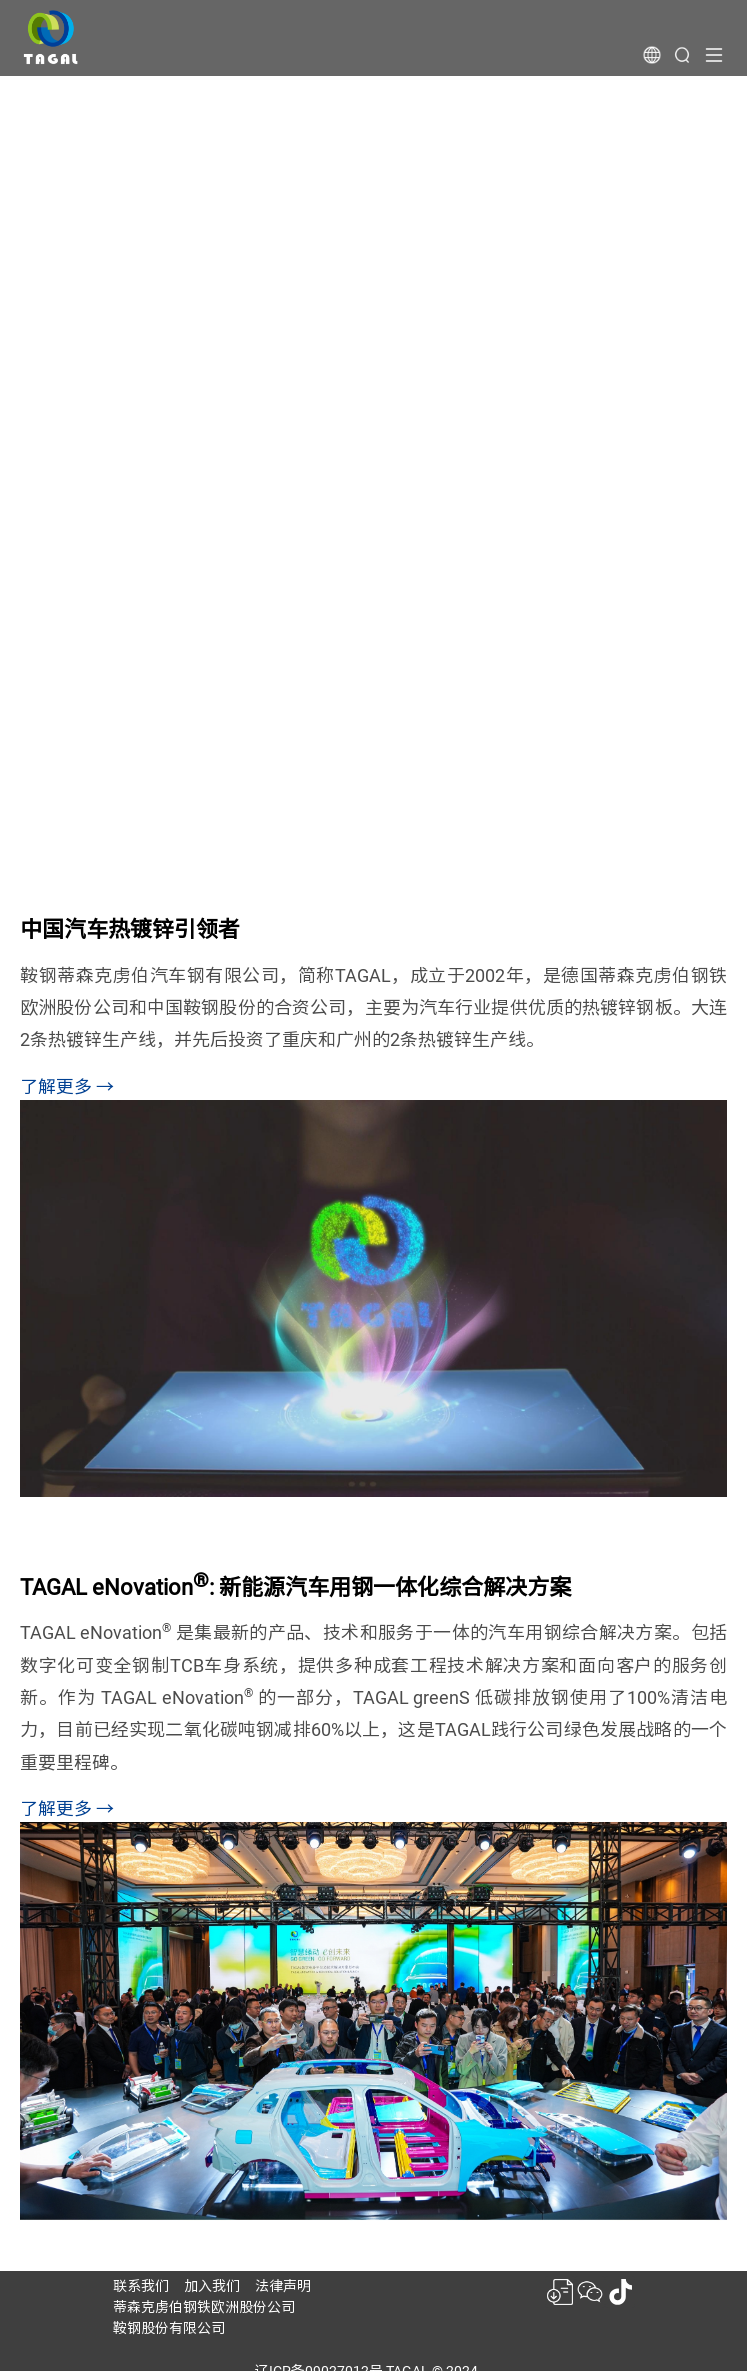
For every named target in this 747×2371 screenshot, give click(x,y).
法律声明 (283, 2286)
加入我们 (212, 2286)
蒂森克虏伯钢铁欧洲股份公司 (204, 2307)
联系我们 (141, 2286)
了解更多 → (67, 1086)
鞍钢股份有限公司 (169, 2328)
